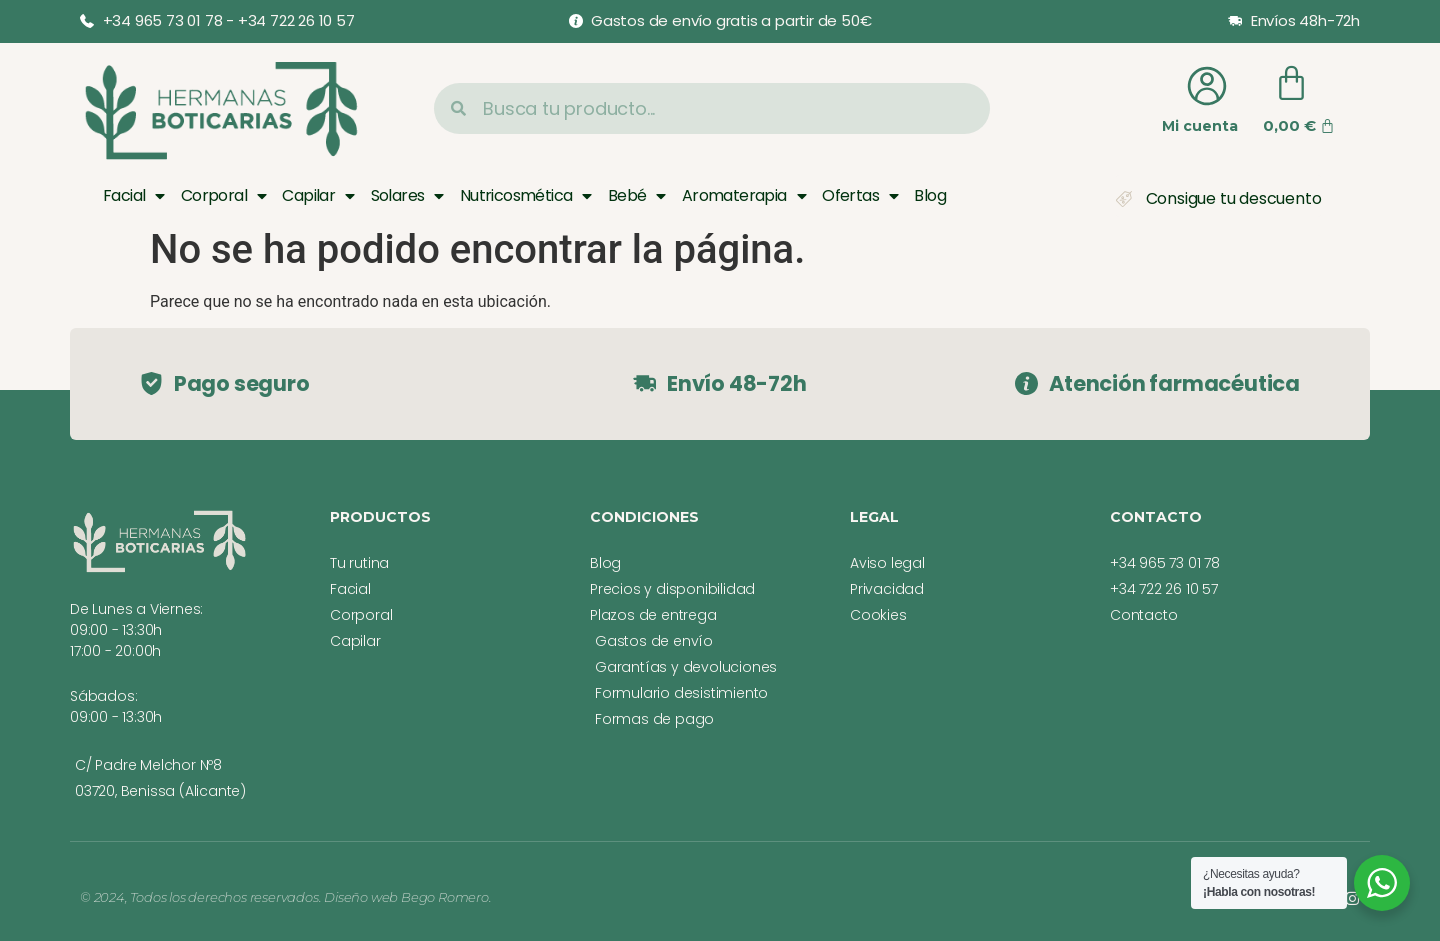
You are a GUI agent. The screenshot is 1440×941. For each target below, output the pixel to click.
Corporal (224, 196)
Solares (407, 196)
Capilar (318, 196)
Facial (134, 196)
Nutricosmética (526, 196)
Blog (930, 195)
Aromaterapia (744, 196)
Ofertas (860, 196)
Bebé (637, 196)
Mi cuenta (1200, 126)
